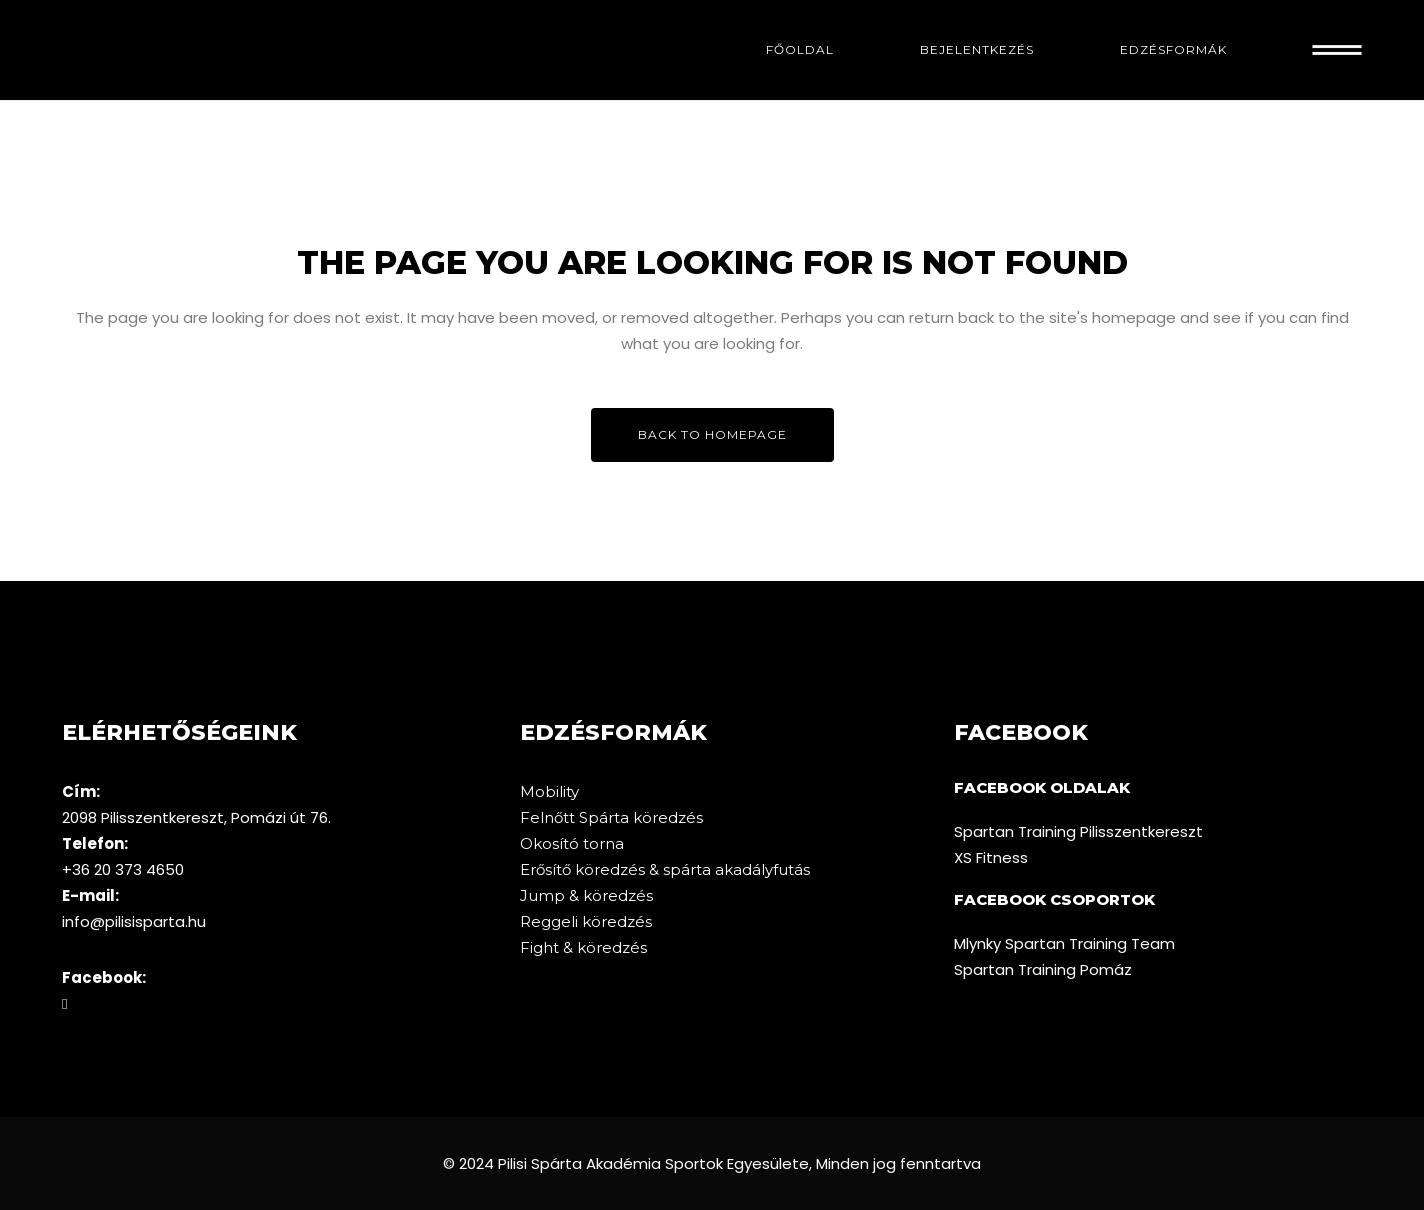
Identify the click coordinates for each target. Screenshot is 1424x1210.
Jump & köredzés (586, 895)
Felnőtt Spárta (576, 817)
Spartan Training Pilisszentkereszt (1078, 831)
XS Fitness (991, 857)
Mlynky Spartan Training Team (1064, 943)
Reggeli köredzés (586, 921)
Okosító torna (572, 843)
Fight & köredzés (583, 947)
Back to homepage (712, 434)
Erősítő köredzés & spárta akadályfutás (665, 869)
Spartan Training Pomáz (1043, 969)
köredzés (668, 817)
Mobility (549, 791)
